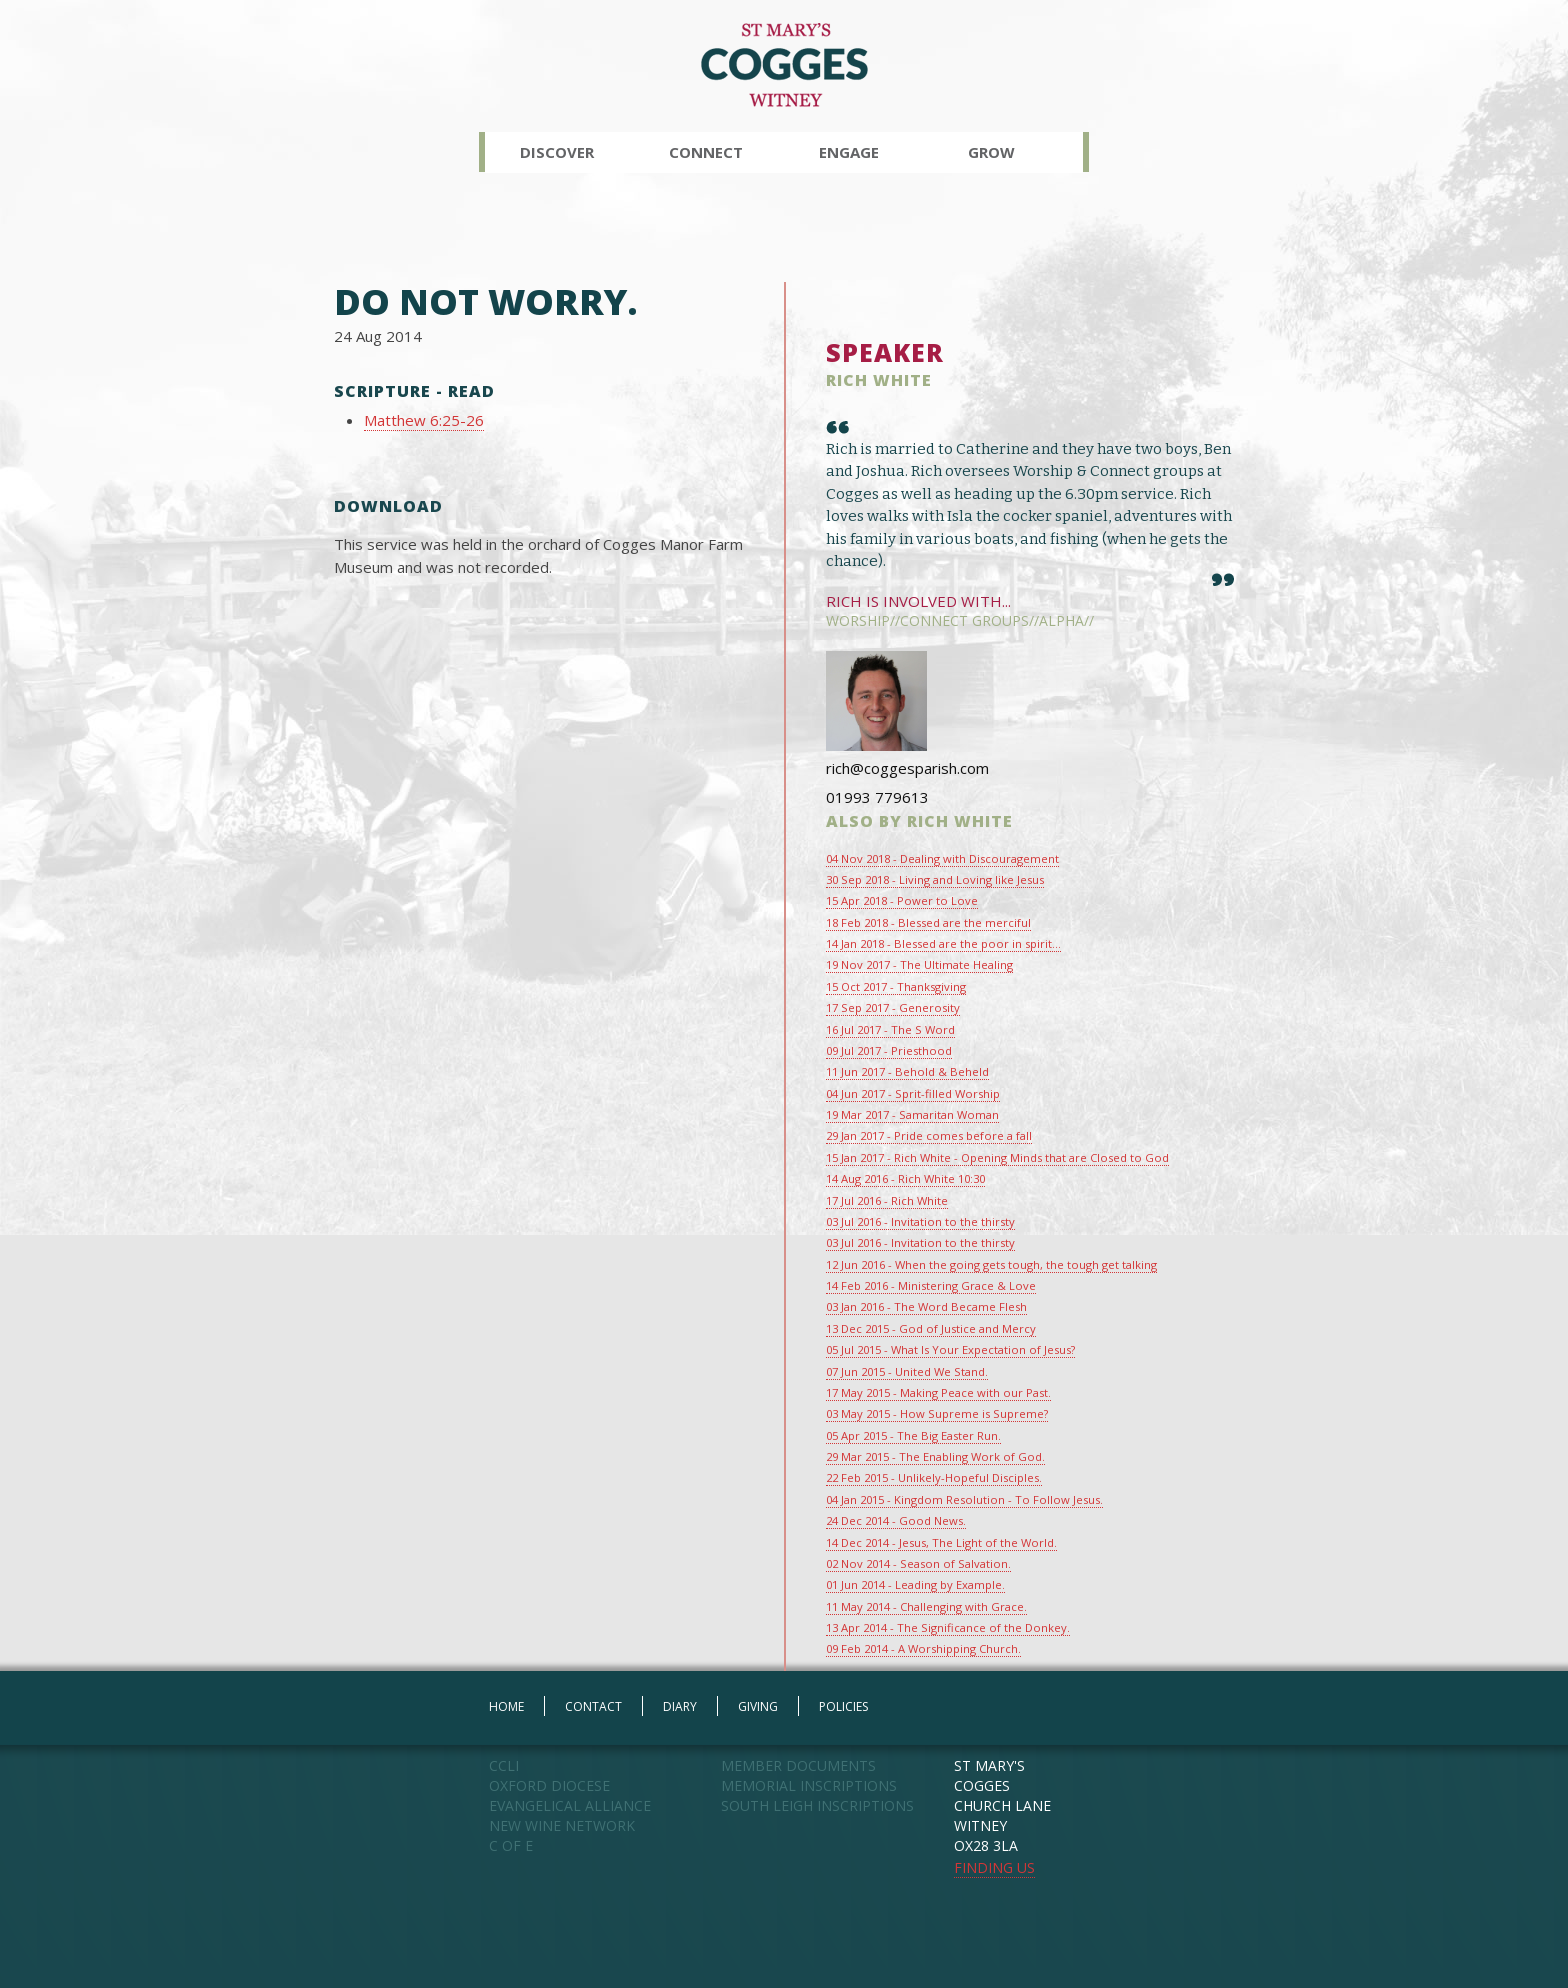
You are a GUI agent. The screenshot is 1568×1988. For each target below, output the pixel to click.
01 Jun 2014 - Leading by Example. (915, 1584)
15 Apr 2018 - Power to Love (902, 900)
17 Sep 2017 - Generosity (893, 1007)
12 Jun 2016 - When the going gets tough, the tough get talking (991, 1264)
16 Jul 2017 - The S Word (890, 1029)
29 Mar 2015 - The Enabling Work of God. (935, 1456)
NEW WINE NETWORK (562, 1825)
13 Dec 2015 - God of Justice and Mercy (931, 1328)
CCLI (504, 1765)
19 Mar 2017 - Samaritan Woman (912, 1114)
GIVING (758, 1706)
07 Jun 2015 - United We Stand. (907, 1371)
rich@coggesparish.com (907, 768)
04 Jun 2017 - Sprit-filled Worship (913, 1093)
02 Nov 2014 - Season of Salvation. (918, 1563)
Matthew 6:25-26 (424, 420)
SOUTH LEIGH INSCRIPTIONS (817, 1805)
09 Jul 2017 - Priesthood (889, 1050)
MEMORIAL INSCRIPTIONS (809, 1785)
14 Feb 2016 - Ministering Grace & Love (931, 1285)
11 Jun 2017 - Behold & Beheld (907, 1071)
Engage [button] (849, 152)
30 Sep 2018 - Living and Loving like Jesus (935, 879)
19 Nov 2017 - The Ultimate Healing (919, 964)
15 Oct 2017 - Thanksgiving (896, 986)
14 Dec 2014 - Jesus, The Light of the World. (941, 1542)
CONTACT (593, 1706)
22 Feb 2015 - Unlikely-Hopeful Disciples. (934, 1477)
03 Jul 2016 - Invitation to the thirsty (920, 1221)
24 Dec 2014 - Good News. (896, 1520)
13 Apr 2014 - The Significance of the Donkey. (948, 1627)
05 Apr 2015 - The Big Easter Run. (913, 1435)
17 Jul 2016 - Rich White (887, 1200)
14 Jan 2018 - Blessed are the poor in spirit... (943, 943)
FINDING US (994, 1867)
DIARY (680, 1706)
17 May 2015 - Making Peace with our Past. (938, 1392)
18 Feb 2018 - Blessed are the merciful (928, 922)
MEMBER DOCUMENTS (798, 1765)
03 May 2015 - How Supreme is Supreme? (937, 1413)
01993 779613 (877, 797)
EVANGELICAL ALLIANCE (570, 1805)
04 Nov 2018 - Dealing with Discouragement (942, 858)
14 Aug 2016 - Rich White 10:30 (905, 1178)
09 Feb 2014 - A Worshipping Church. (923, 1648)
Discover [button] (557, 152)
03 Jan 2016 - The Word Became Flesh (926, 1306)
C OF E (511, 1845)
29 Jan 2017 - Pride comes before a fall (929, 1135)
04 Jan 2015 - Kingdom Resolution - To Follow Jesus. (964, 1499)
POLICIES (843, 1706)
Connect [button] (706, 152)
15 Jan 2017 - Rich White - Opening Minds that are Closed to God (997, 1157)
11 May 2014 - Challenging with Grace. (926, 1606)
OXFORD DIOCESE (549, 1785)
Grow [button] (991, 152)
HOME (506, 1706)
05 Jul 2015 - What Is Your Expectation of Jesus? (950, 1349)
